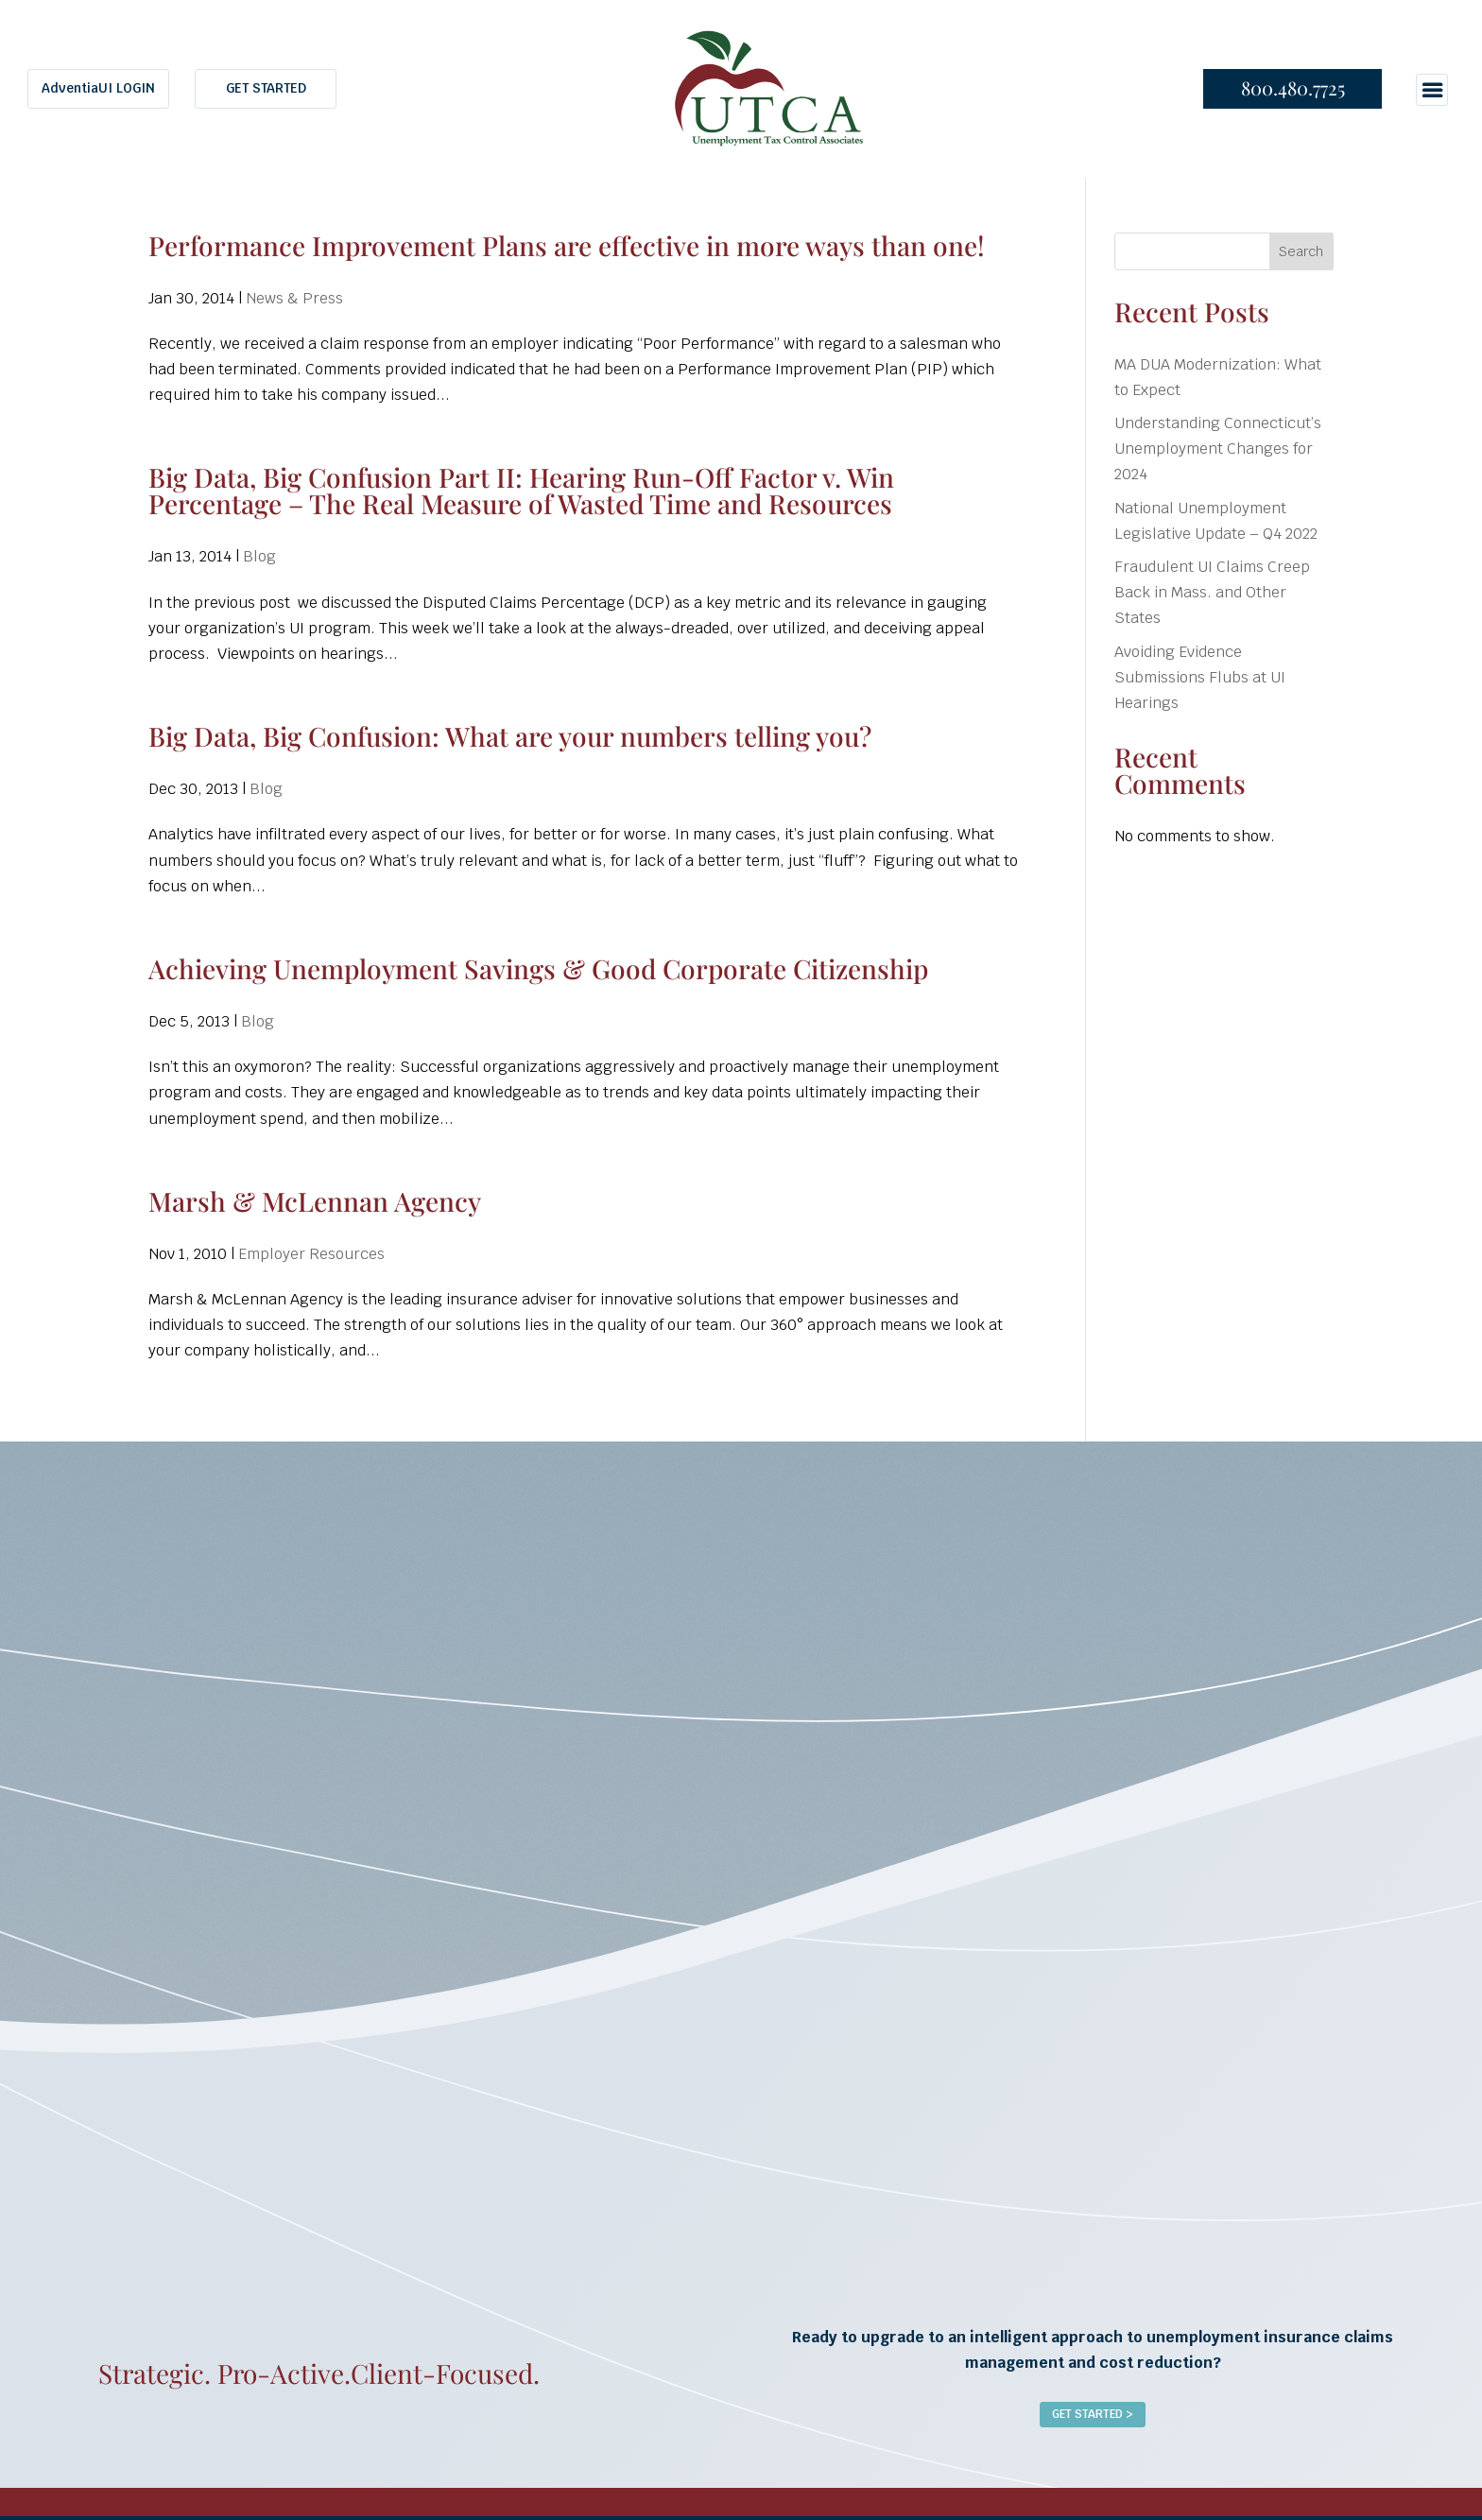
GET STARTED (266, 87)
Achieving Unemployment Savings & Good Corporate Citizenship (538, 968)
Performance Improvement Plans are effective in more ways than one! (566, 245)
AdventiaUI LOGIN (98, 87)
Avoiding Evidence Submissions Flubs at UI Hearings (1199, 677)
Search (1301, 251)
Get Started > (1092, 2414)
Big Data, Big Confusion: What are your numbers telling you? (509, 735)
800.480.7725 (1293, 87)
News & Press (294, 298)
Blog (259, 556)
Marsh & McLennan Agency (314, 1200)
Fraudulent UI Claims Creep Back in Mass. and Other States (1212, 592)
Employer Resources (311, 1254)
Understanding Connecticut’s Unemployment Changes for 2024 (1217, 448)
